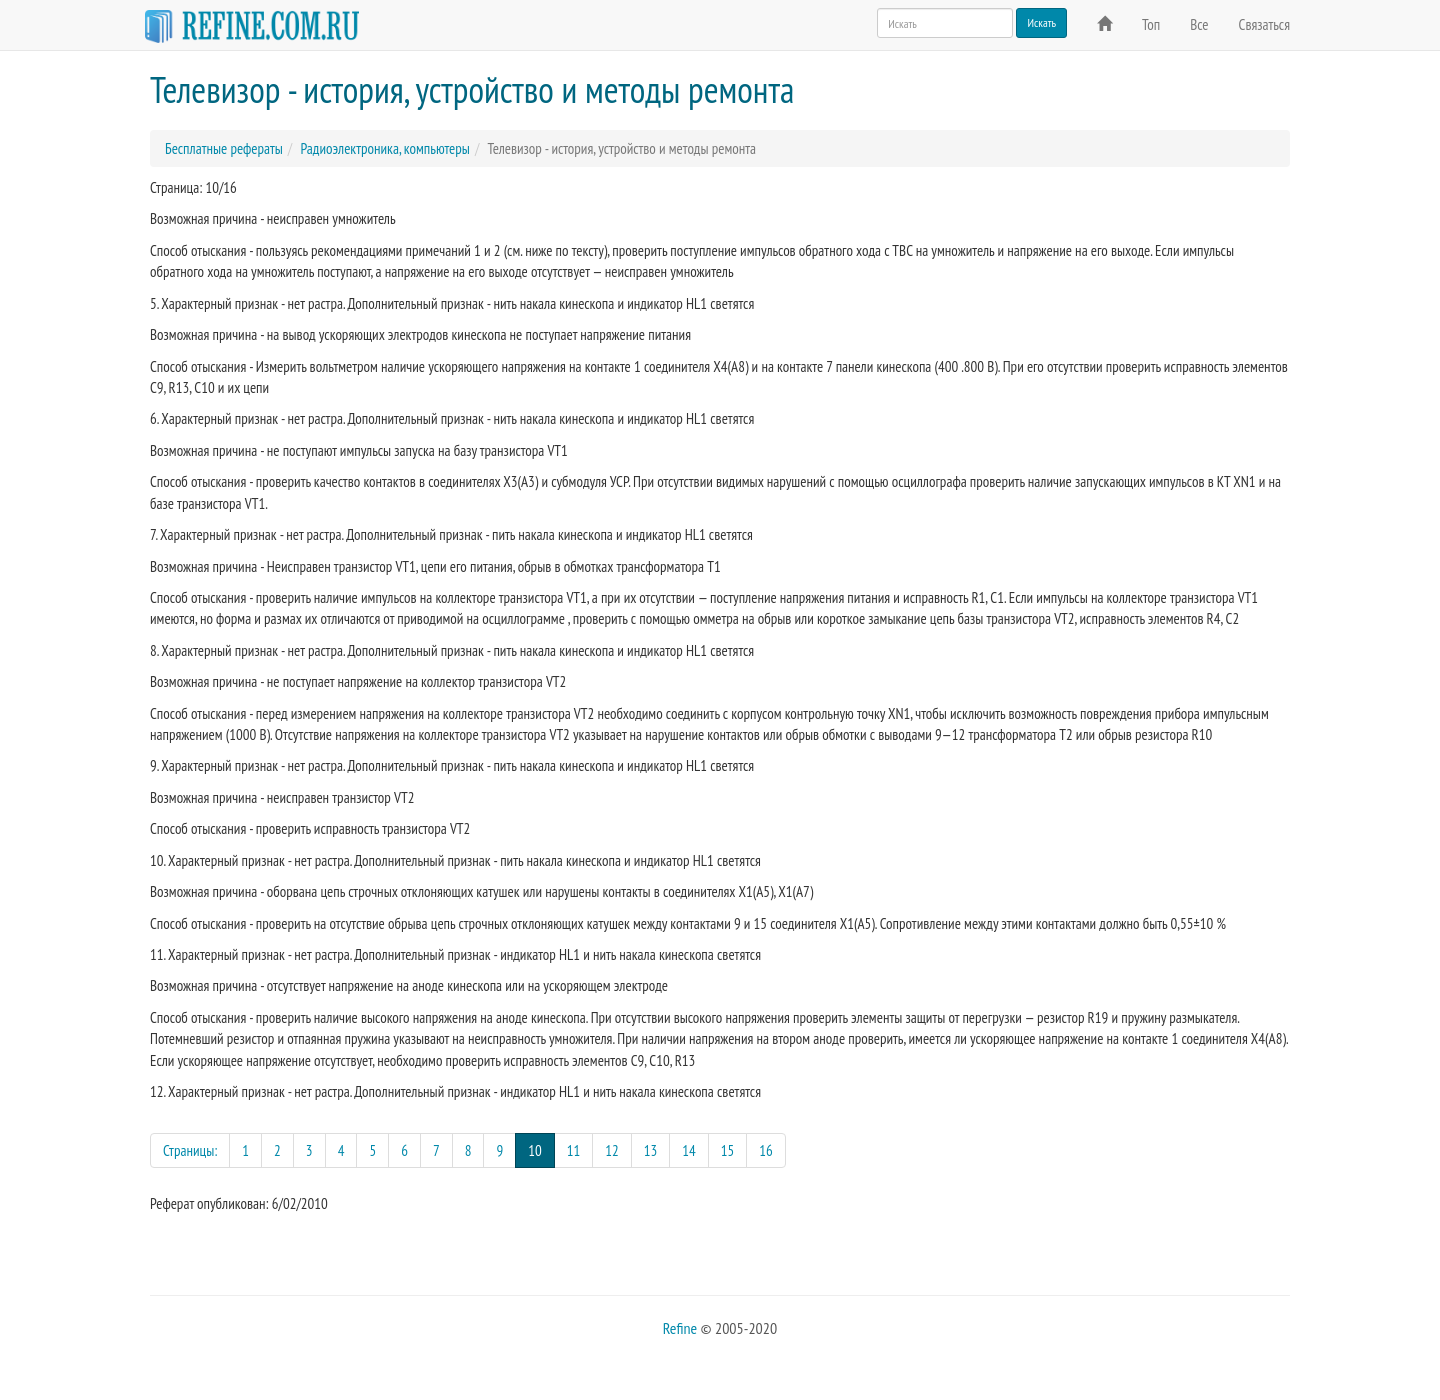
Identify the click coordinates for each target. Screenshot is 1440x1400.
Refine (680, 1328)
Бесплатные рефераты (224, 148)
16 (766, 1150)
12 (612, 1150)
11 (574, 1150)
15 (728, 1150)
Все (1199, 24)
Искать (1041, 22)
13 (651, 1150)
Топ (1151, 24)
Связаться (1264, 24)
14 (689, 1150)
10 (541, 1149)
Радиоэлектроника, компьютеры (384, 148)
